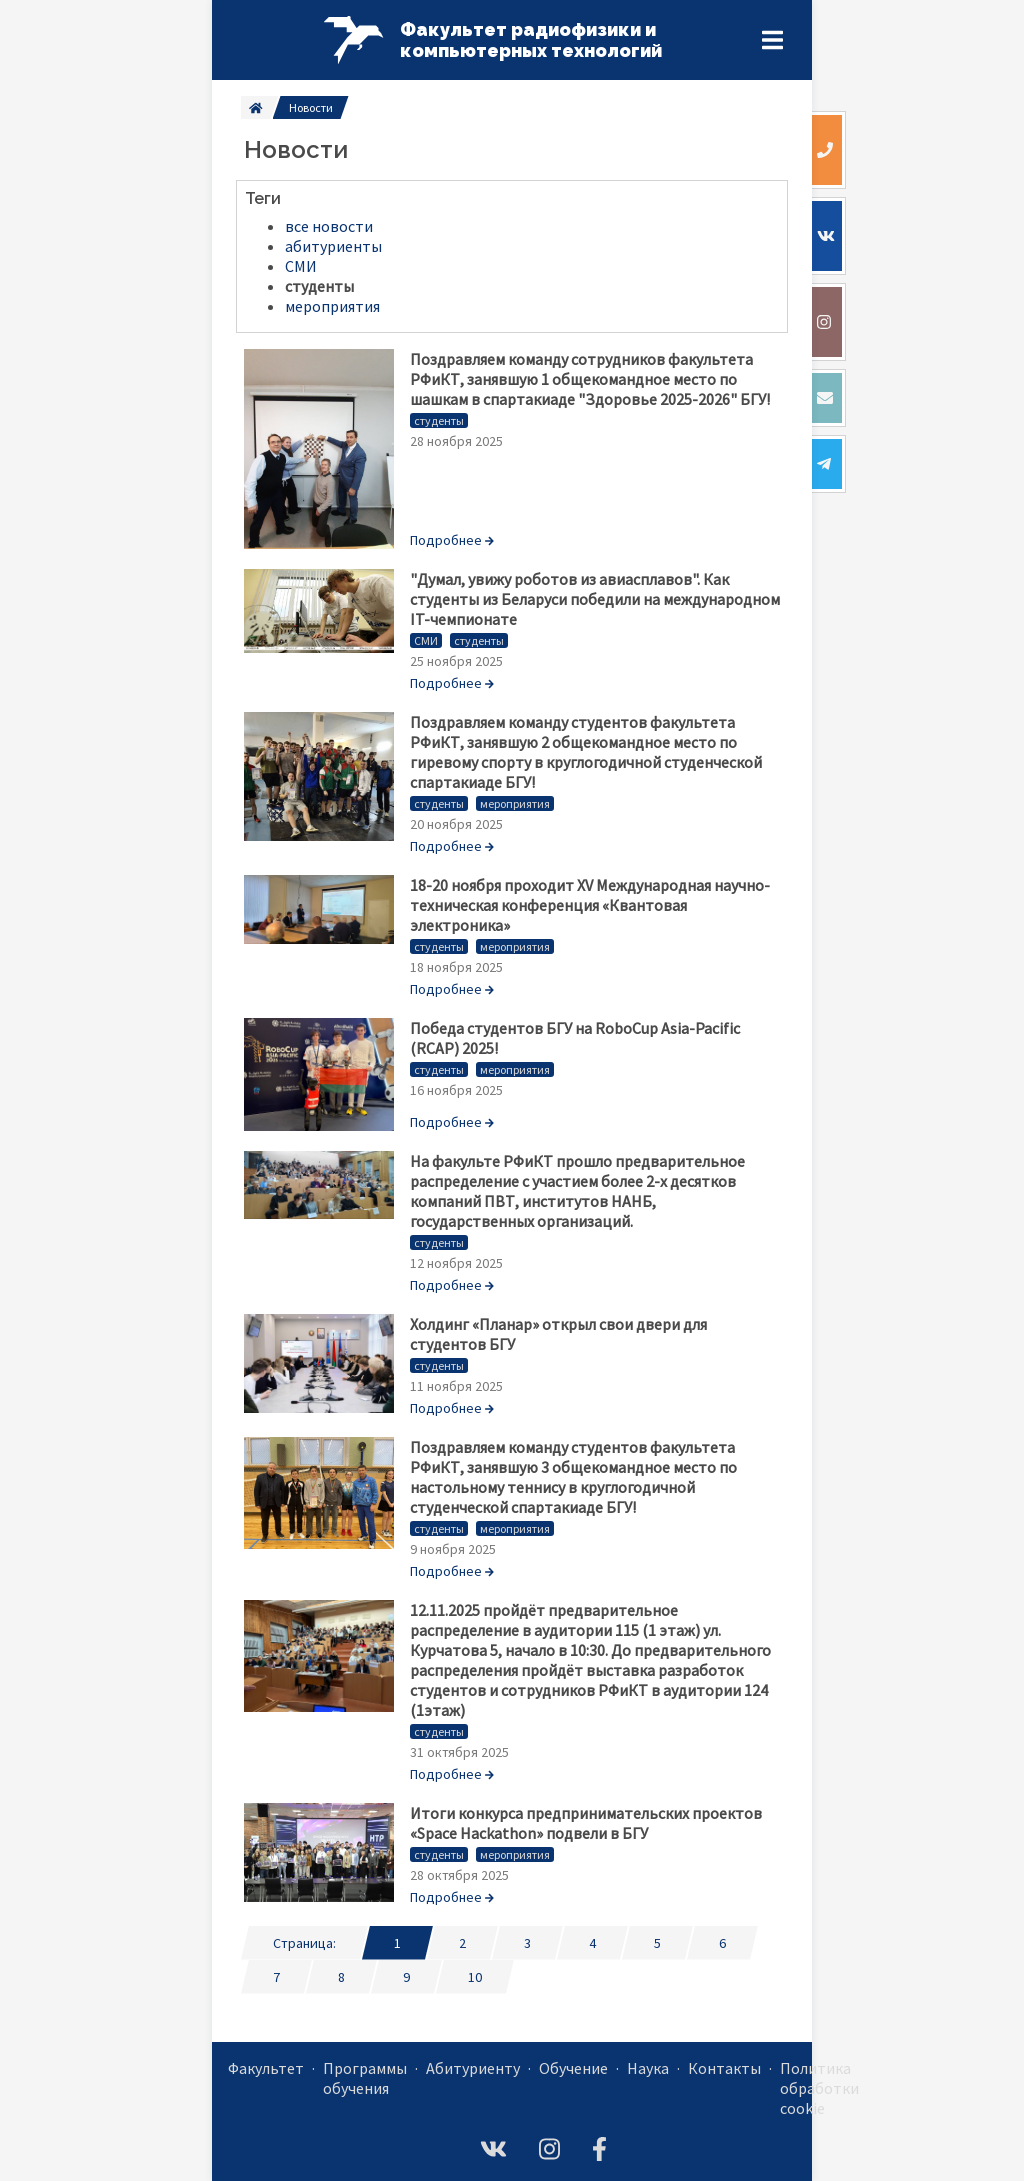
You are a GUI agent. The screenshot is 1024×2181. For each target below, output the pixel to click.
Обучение (573, 2068)
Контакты (724, 2068)
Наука (648, 2068)
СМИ (426, 640)
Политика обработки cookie (819, 2088)
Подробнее (452, 540)
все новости (329, 226)
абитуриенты (333, 246)
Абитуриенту (473, 2068)
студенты (439, 420)
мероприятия (515, 803)
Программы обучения (365, 2078)
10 (475, 1977)
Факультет (266, 2068)
